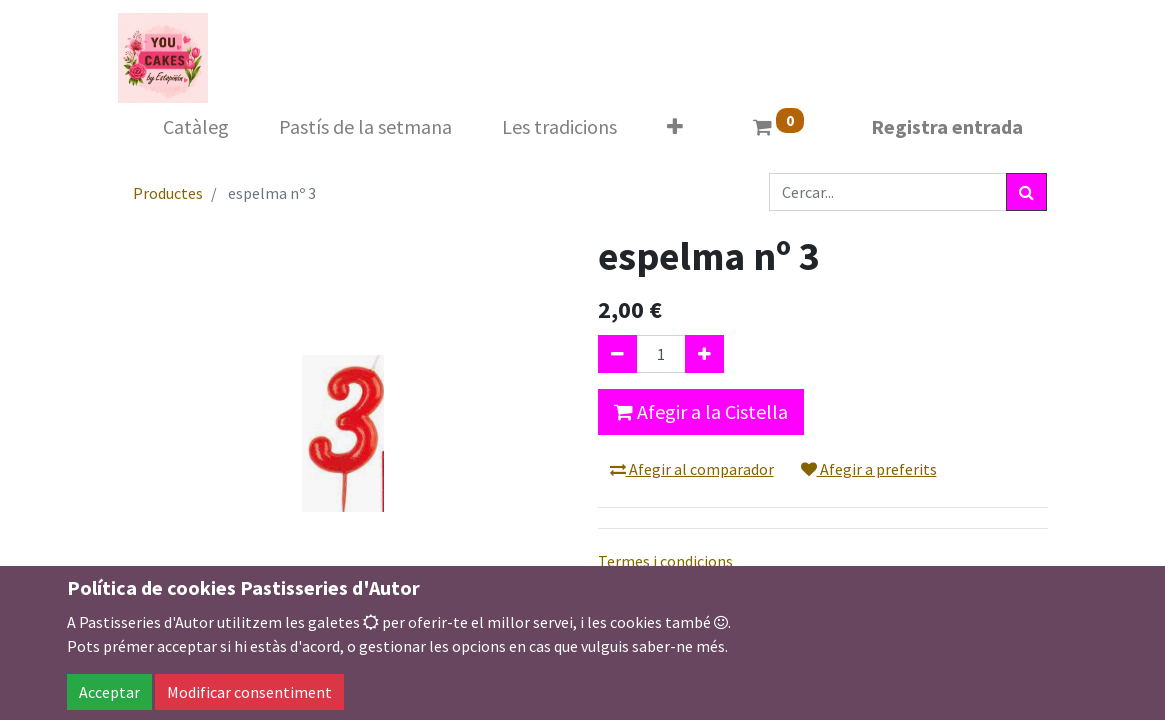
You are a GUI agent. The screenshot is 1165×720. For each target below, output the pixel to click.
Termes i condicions (665, 561)
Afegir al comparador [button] (692, 469)
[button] (675, 127)
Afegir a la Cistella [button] (701, 411)
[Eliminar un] (617, 354)
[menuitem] (196, 127)
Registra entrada (947, 126)
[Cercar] (1026, 192)
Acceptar (109, 692)
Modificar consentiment (249, 692)
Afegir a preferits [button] (869, 469)
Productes (168, 193)
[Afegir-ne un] (704, 354)
